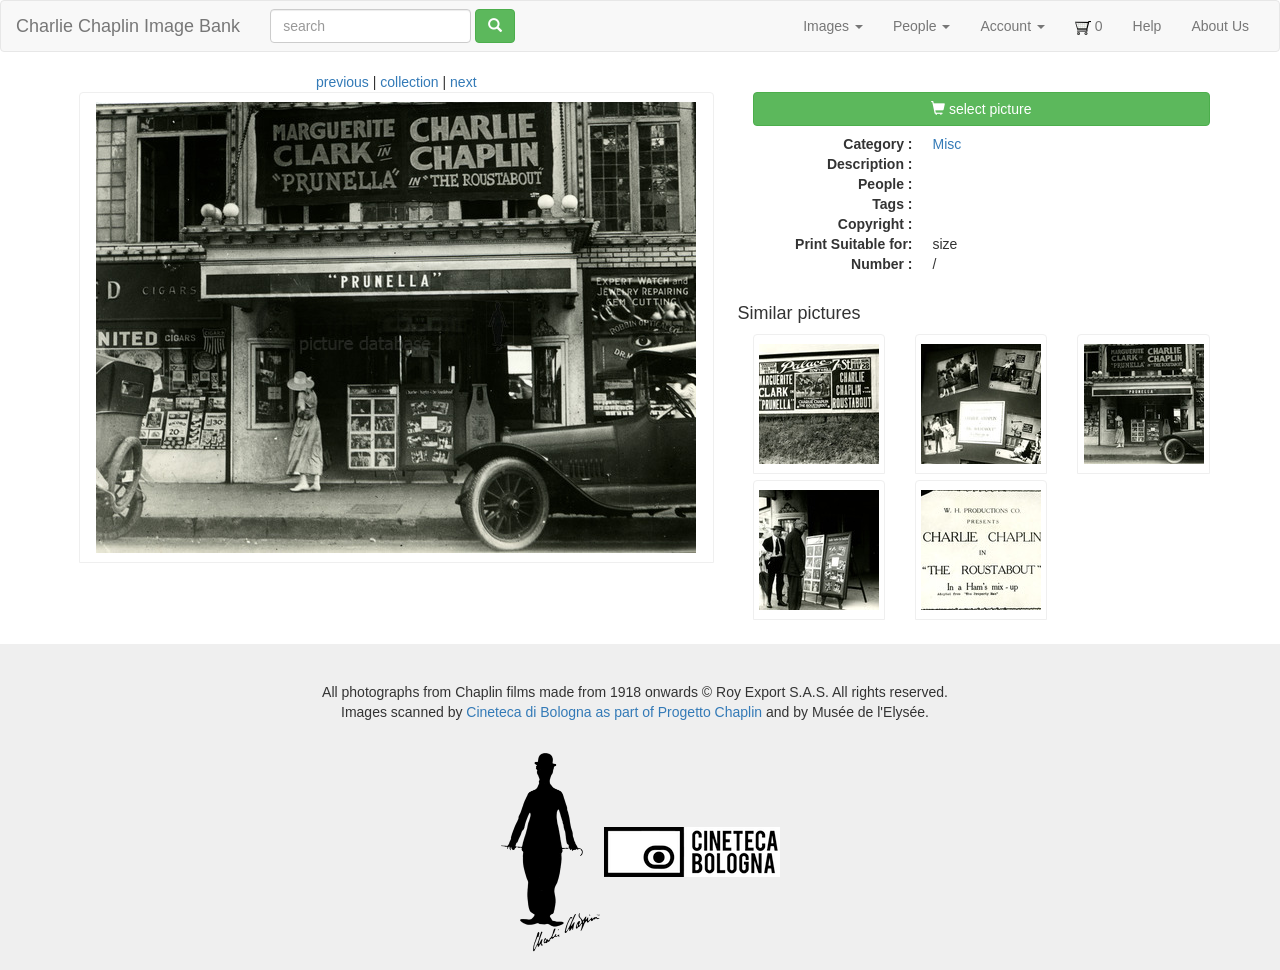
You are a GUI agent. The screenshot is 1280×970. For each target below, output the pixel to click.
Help (1147, 26)
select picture (981, 109)
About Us (1220, 26)
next (463, 82)
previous (342, 82)
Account (1012, 26)
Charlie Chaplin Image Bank (128, 26)
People (921, 26)
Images (833, 26)
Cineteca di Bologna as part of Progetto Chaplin (614, 712)
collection (409, 82)
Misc (947, 144)
